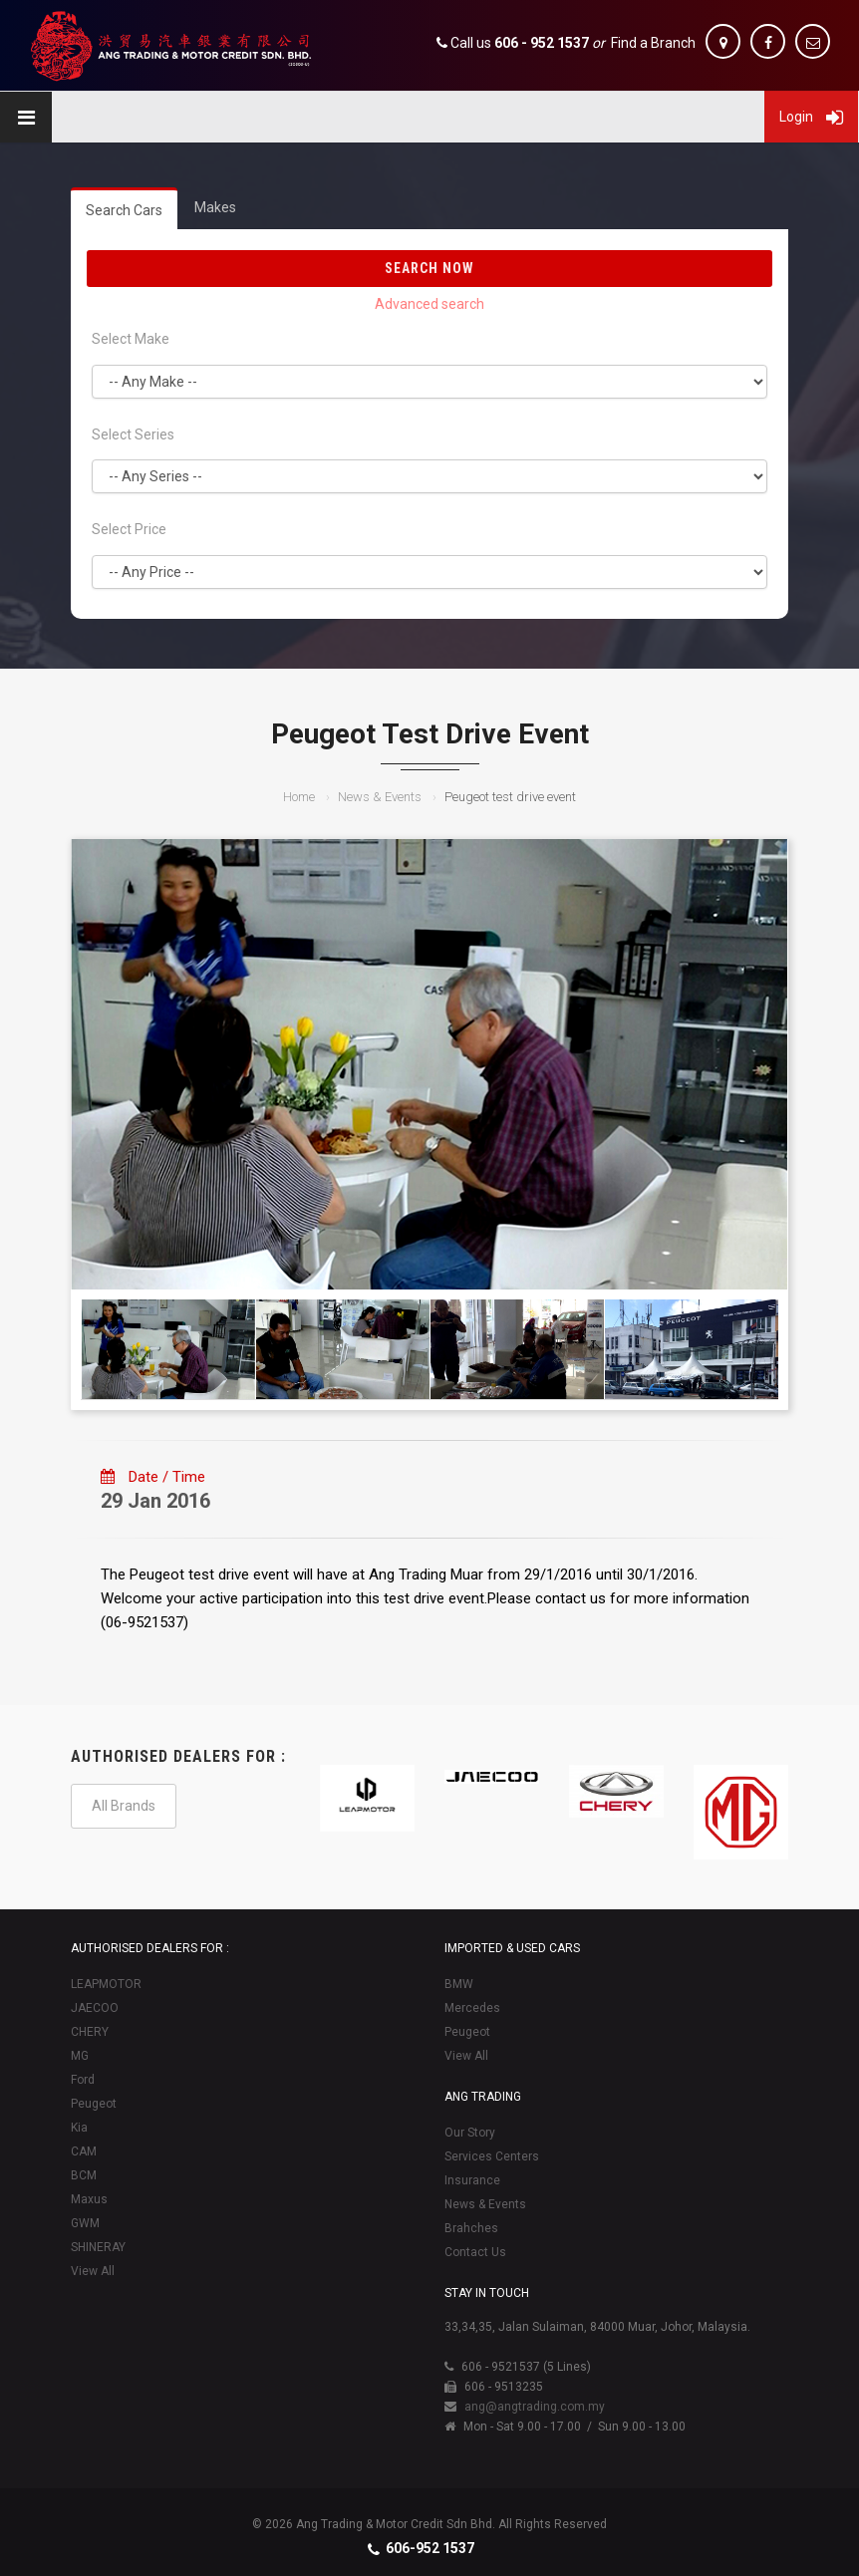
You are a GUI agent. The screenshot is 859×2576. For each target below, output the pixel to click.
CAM (84, 2151)
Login (811, 117)
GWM (85, 2223)
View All (93, 2271)
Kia (79, 2128)
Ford (83, 2080)
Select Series (133, 434)
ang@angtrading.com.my (534, 2407)
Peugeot (94, 2104)
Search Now (429, 268)
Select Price (129, 529)
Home (299, 796)
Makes (215, 207)
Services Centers (491, 2156)
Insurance (472, 2180)
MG (80, 2056)
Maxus (89, 2199)
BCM (84, 2175)
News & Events (380, 796)
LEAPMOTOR (106, 1984)
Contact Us (475, 2252)
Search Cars (124, 210)
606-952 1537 (430, 2548)
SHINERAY (98, 2247)
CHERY (90, 2032)
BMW (458, 1984)
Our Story (469, 2133)
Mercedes (472, 2008)
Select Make (130, 339)
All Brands (123, 1806)
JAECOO (95, 2008)
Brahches (471, 2228)
